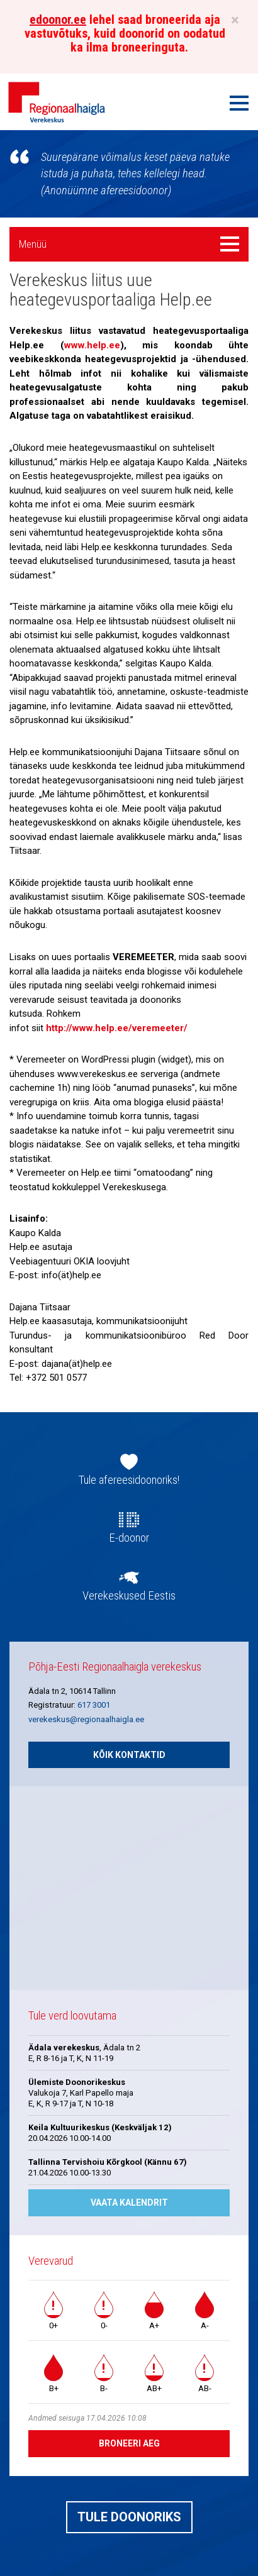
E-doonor (129, 1538)
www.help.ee (92, 345)
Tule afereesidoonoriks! (129, 1480)
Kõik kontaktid (129, 1755)
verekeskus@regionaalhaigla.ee (86, 1719)
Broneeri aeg (129, 2443)
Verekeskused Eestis (129, 1596)
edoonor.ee (58, 19)
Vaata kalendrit (129, 2202)
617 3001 (93, 1705)
